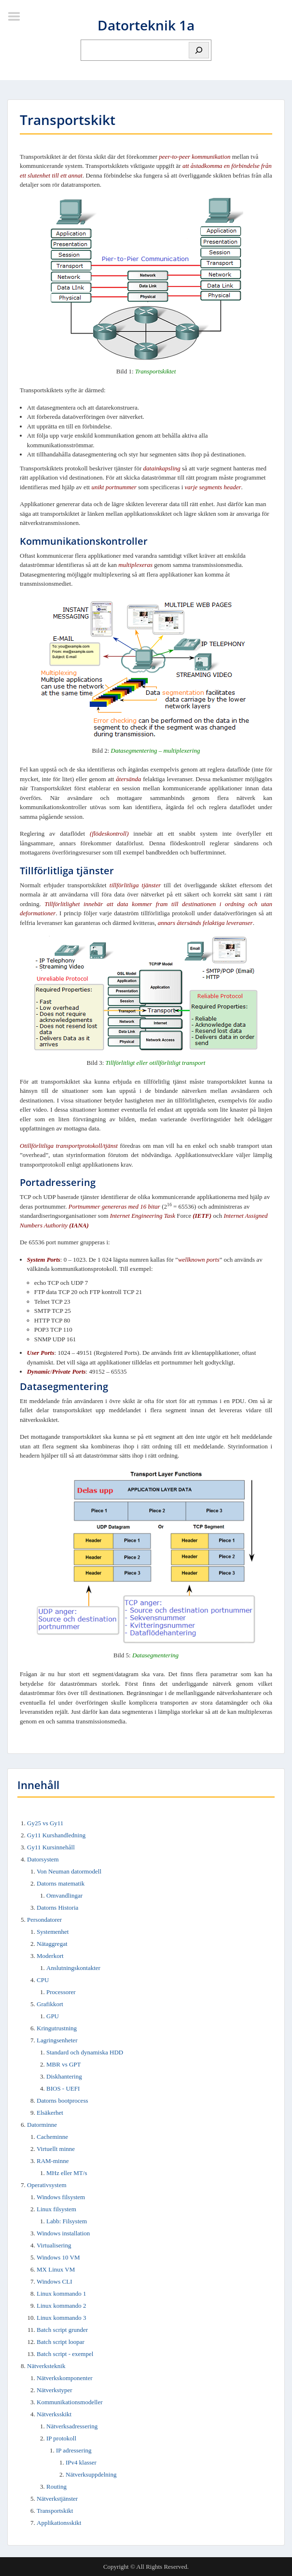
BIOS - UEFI (63, 2088)
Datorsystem (43, 1859)
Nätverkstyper (54, 2390)
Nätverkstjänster (57, 2498)
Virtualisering (54, 2245)
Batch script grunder (62, 2329)
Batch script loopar (60, 2341)
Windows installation (63, 2233)
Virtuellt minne (56, 2148)
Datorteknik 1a (146, 25)
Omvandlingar (64, 1895)
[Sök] (199, 50)
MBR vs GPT (63, 2064)
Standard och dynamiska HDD (84, 2052)
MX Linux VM (56, 2269)
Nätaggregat (52, 1943)
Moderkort (50, 1955)
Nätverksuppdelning (91, 2474)
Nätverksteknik (46, 2365)
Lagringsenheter (57, 2040)
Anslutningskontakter (73, 1967)
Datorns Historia (57, 1907)
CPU (43, 1980)
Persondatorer (44, 1919)
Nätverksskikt (54, 2414)
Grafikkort (50, 2004)
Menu (17, 16)
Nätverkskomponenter (65, 2378)
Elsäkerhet (50, 2112)
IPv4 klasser (81, 2462)
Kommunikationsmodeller (69, 2402)
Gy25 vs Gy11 (45, 1823)
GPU (52, 2016)
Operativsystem (47, 2185)
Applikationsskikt (59, 2522)
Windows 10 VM (58, 2257)
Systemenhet (53, 1931)
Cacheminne (52, 2136)
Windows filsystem (61, 2197)
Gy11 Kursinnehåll (51, 1847)
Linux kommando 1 (61, 2293)
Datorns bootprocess (62, 2100)
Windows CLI (54, 2281)
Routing (56, 2486)
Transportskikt (55, 2510)
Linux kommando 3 (61, 2317)
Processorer (61, 1992)
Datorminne (42, 2124)
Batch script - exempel (65, 2353)
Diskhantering (64, 2076)
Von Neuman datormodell (69, 1871)
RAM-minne (53, 2160)
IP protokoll (61, 2438)
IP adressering (74, 2450)
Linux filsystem (56, 2209)
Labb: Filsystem (66, 2221)
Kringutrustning (57, 2028)
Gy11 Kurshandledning (56, 1835)
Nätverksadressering (71, 2426)
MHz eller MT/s (66, 2173)
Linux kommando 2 (61, 2305)
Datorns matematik (60, 1883)
